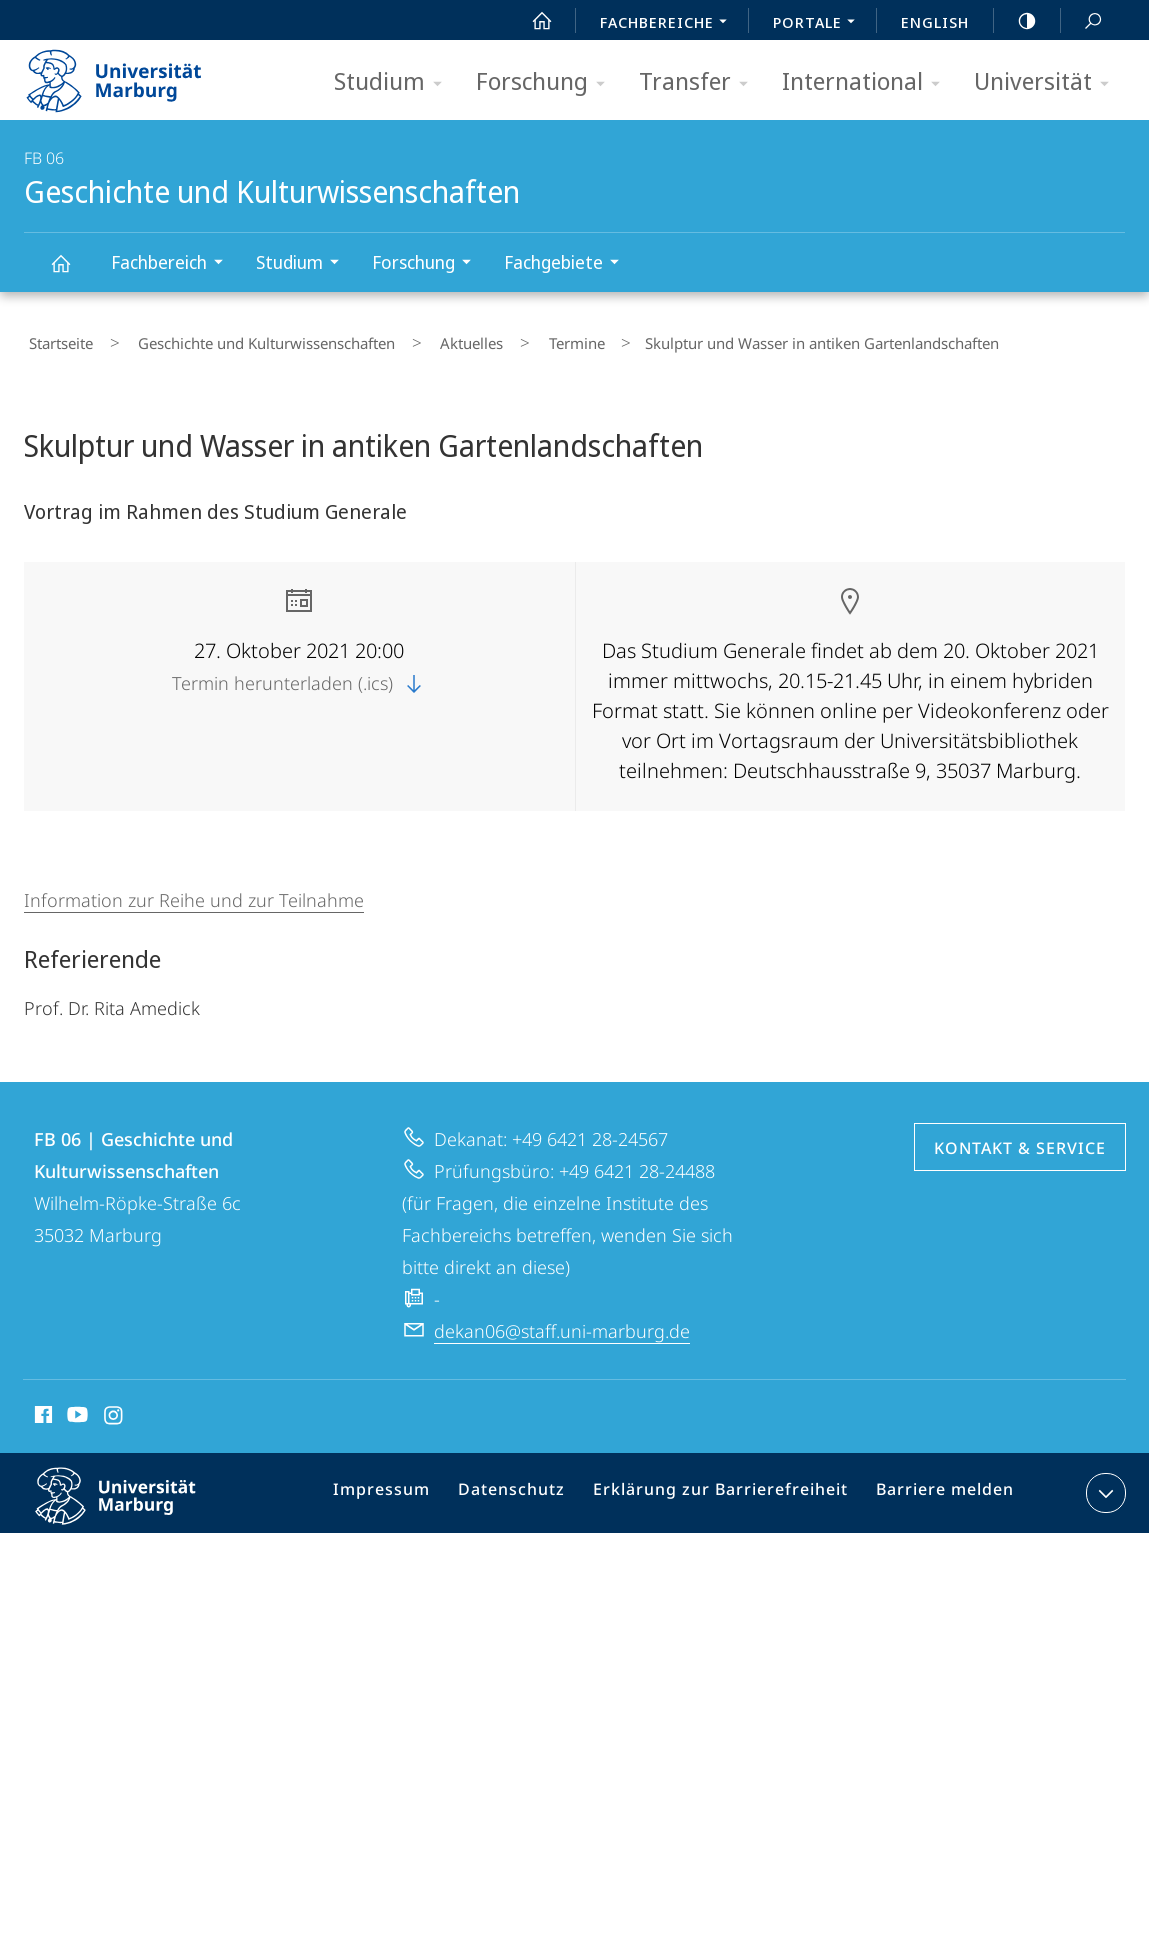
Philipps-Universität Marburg (133, 1503)
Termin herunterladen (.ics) (299, 674)
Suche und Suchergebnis (1082, 21)
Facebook (41, 1409)
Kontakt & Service (1020, 1139)
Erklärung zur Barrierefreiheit (726, 1488)
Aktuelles (428, 339)
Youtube (75, 1409)
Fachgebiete (568, 264)
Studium (394, 82)
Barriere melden (936, 1488)
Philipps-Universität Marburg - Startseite (131, 74)
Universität (1048, 82)
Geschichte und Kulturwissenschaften (72, 272)
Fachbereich (173, 264)
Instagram (114, 1409)
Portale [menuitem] (819, 24)
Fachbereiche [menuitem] (669, 24)
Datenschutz (530, 1488)
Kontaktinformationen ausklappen (1103, 1484)
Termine (514, 339)
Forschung (547, 82)
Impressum (408, 1488)
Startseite (56, 339)
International (867, 82)
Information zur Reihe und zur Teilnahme (194, 891)
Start (531, 21)
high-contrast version (1016, 21)
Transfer (700, 82)
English (935, 22)
